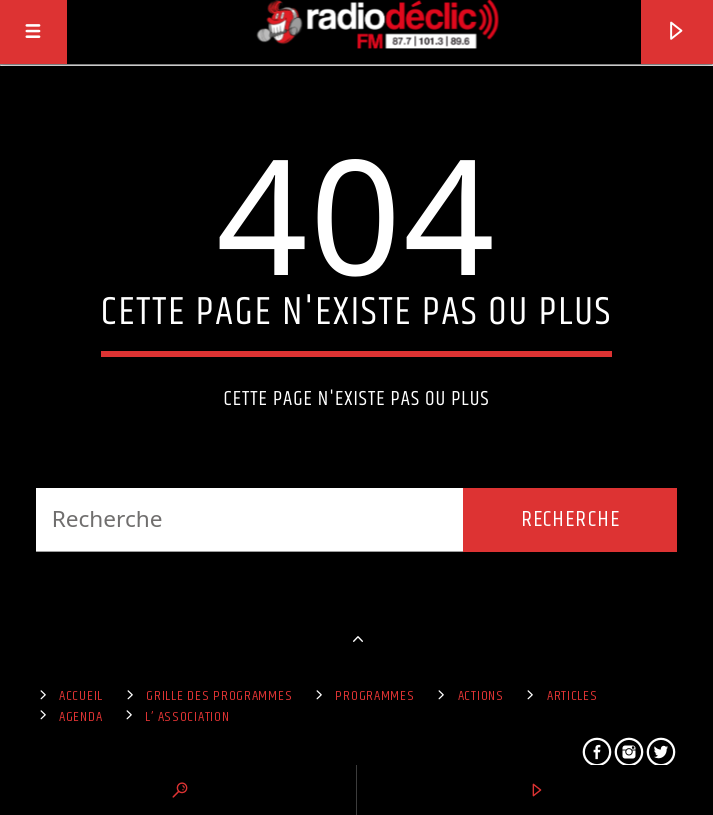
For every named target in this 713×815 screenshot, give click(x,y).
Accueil (81, 696)
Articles (572, 696)
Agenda (80, 717)
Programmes (374, 696)
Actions (481, 696)
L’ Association (187, 717)
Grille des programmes (219, 696)
